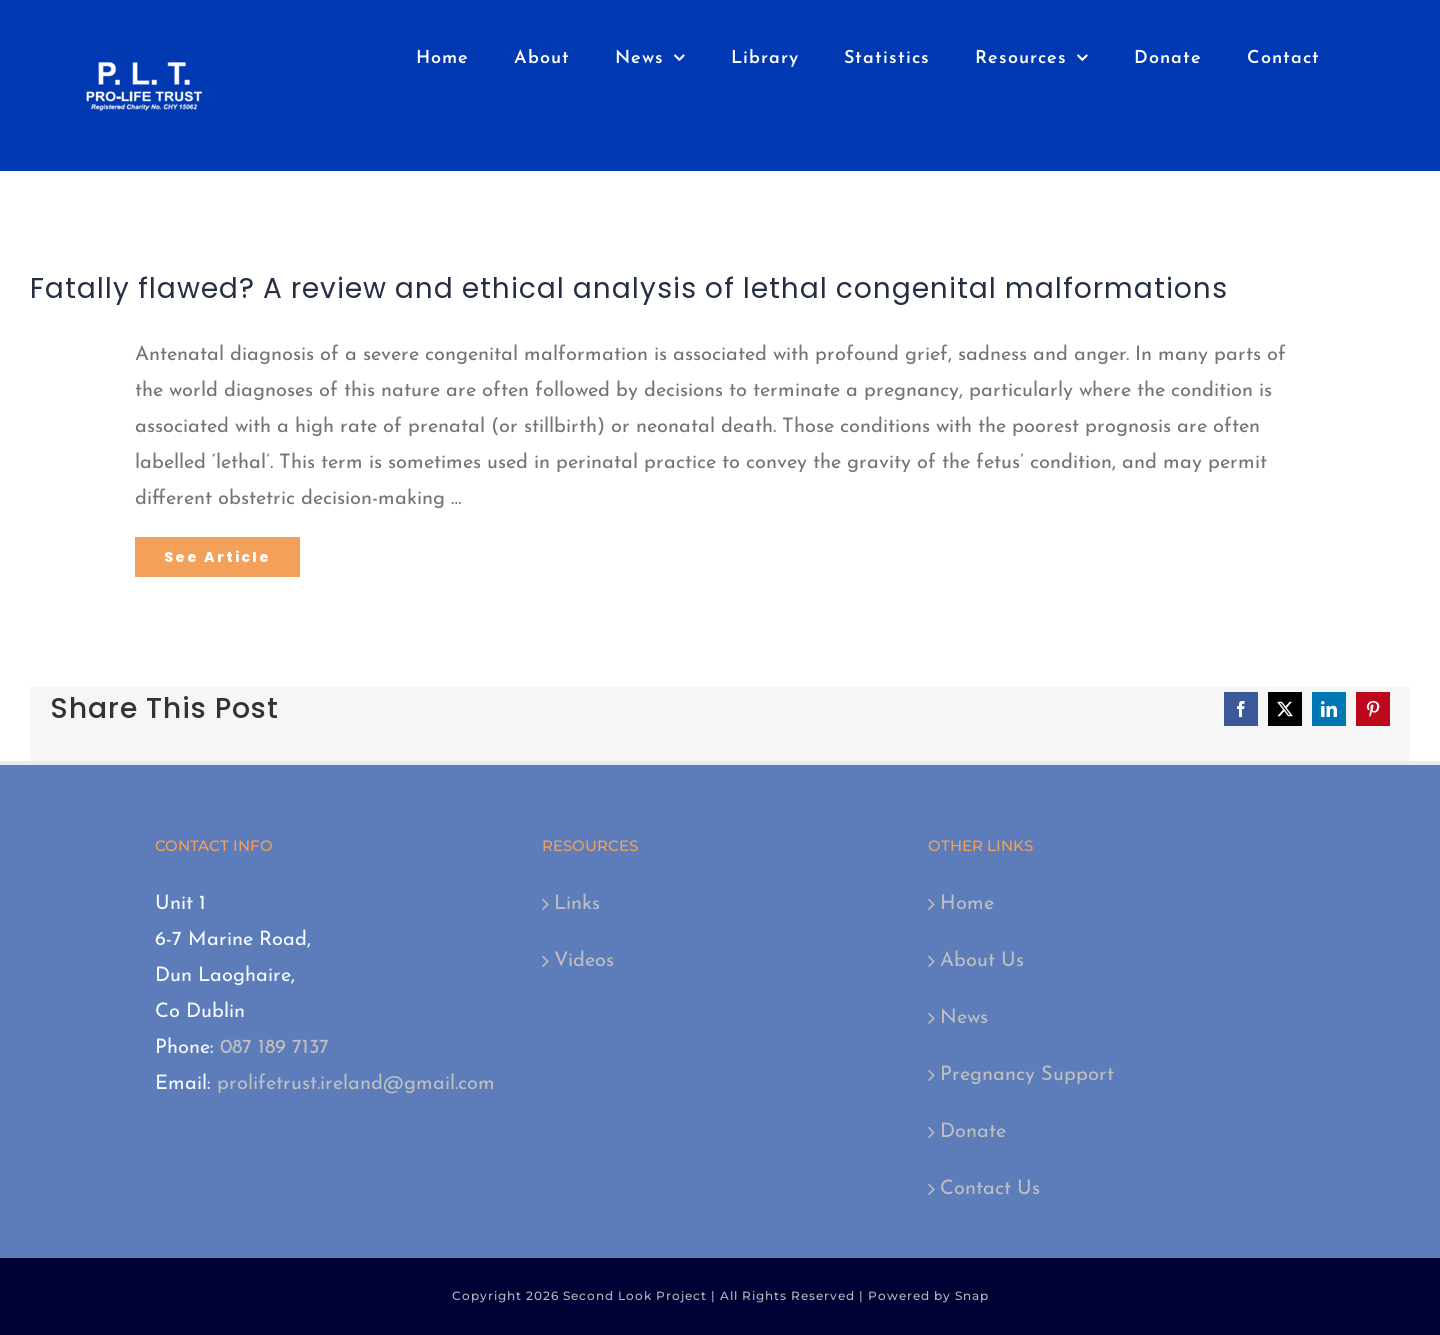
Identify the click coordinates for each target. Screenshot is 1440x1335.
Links (577, 904)
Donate (973, 1132)
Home (967, 904)
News (964, 1018)
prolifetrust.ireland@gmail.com (356, 1084)
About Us (982, 961)
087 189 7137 (274, 1048)
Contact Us (990, 1189)
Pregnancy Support (1027, 1075)
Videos (584, 961)
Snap (972, 1295)
